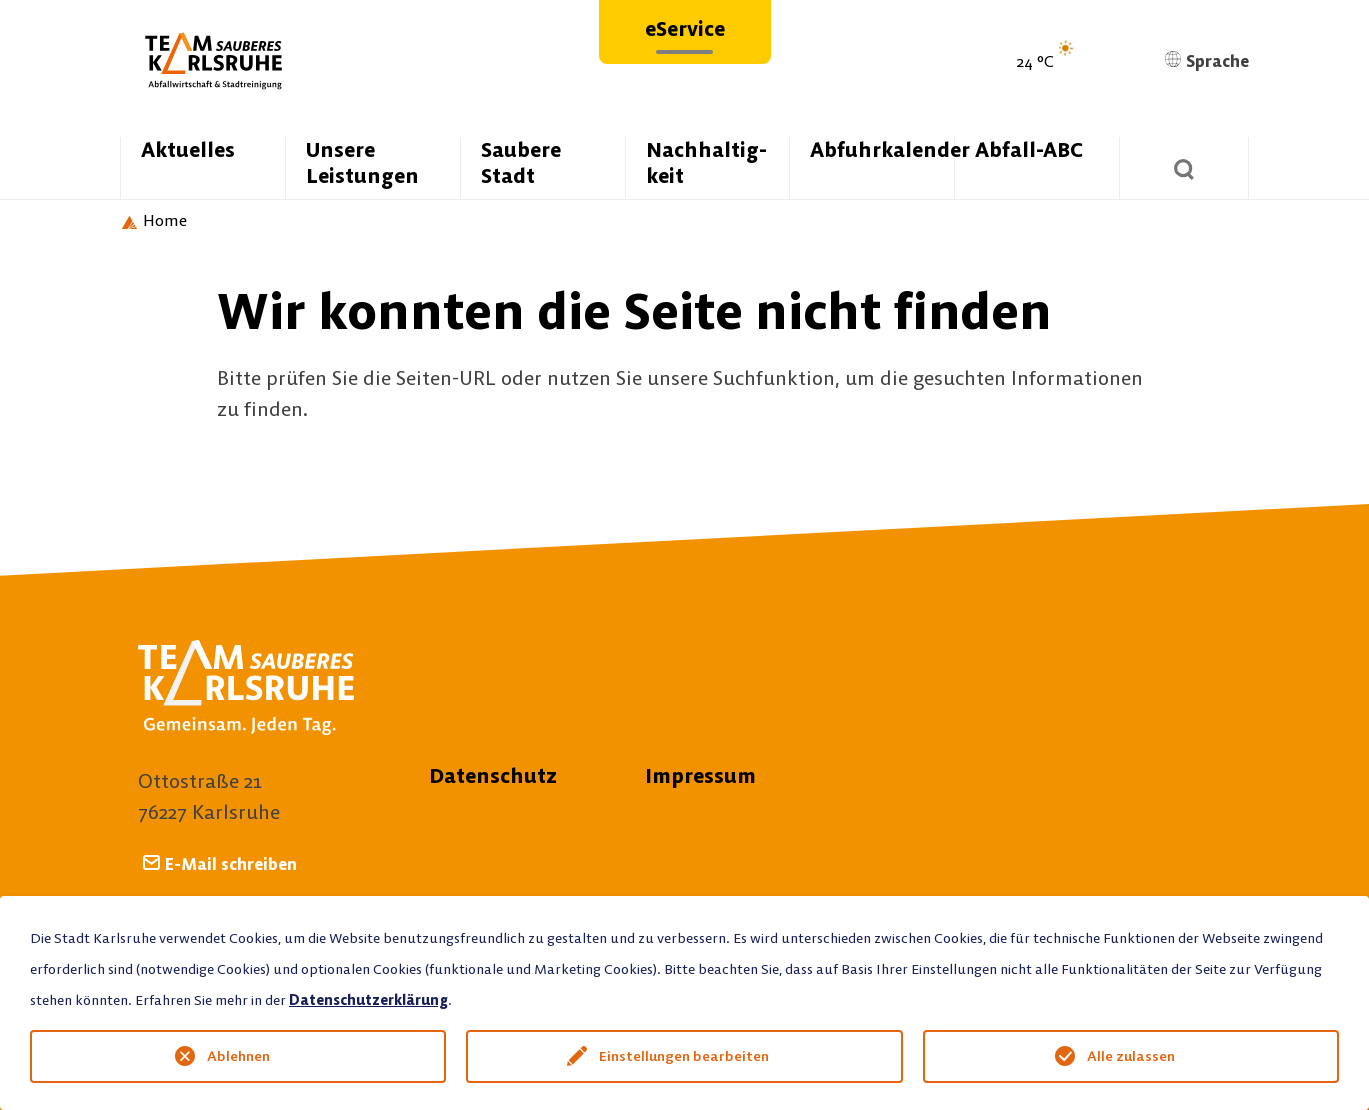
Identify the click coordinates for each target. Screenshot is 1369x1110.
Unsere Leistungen (362, 162)
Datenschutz (493, 775)
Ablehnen (238, 1056)
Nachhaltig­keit (706, 162)
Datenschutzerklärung (368, 1000)
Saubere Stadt (521, 162)
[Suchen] (1184, 168)
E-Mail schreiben (231, 863)
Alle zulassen (1131, 1056)
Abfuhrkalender (882, 149)
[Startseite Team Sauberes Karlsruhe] (153, 221)
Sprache (1206, 61)
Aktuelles (188, 149)
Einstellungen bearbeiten (684, 1056)
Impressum (700, 775)
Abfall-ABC (1029, 149)
